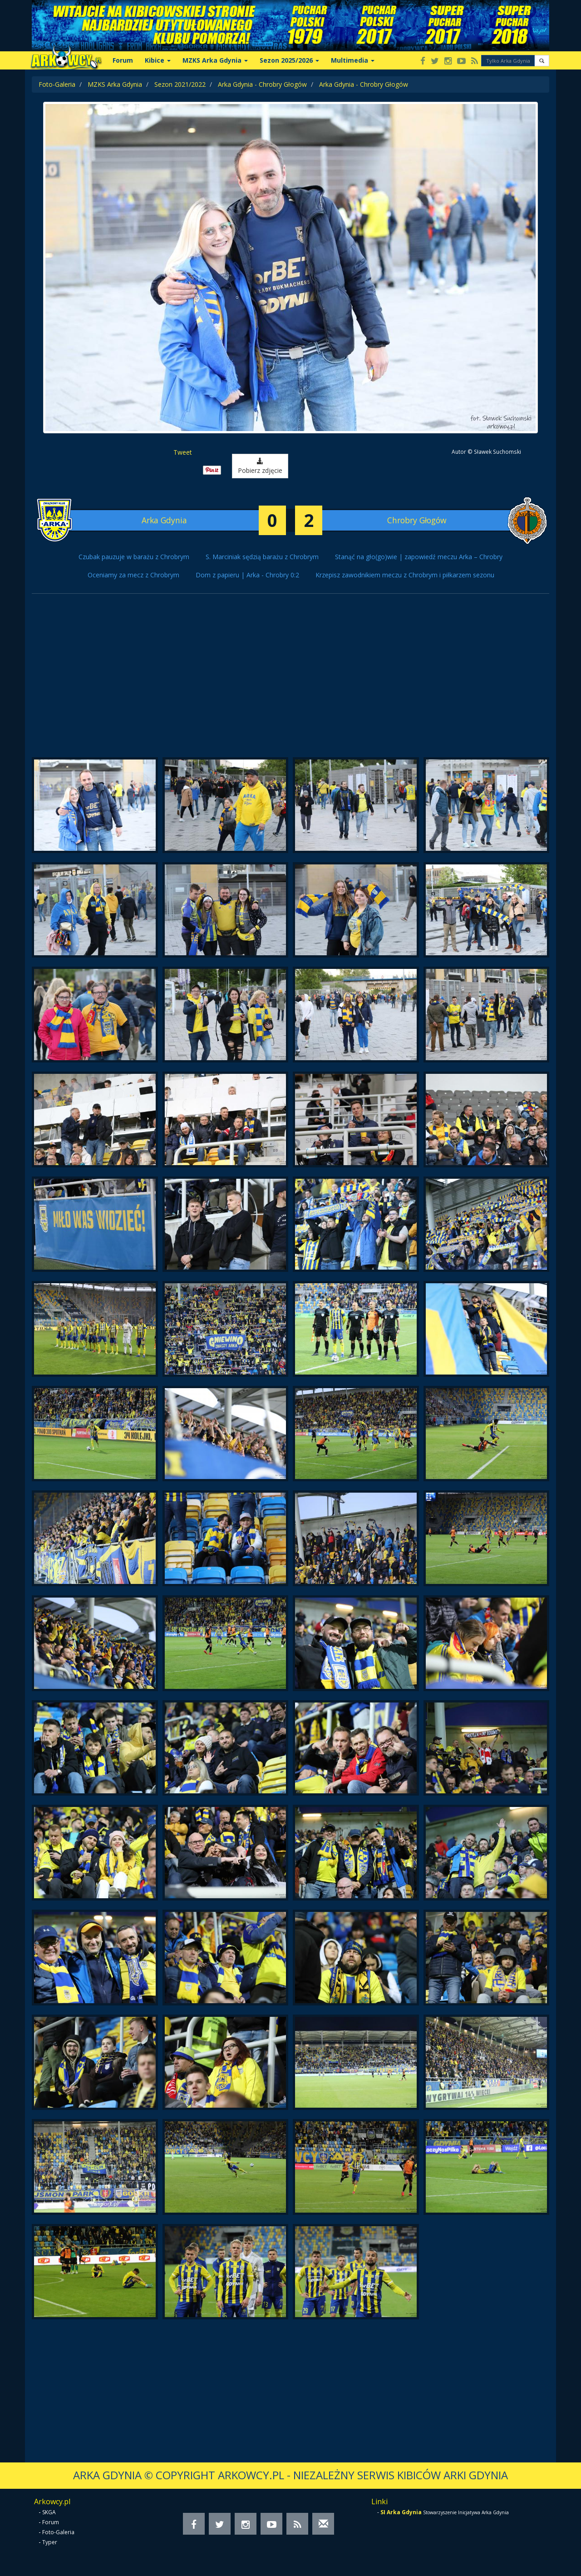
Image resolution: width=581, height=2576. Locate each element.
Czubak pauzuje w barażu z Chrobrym (134, 556)
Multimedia (352, 60)
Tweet (182, 452)
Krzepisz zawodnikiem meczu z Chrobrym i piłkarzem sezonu (404, 575)
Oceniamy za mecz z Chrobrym (133, 575)
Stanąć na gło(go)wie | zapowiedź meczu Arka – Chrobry (418, 556)
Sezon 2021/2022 (180, 84)
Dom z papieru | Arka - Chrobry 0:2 (247, 575)
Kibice (158, 60)
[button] (541, 60)
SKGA (49, 2512)
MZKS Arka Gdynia (215, 60)
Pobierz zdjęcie (260, 466)
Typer (49, 2542)
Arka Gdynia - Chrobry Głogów (262, 84)
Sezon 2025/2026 (289, 60)
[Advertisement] (290, 680)
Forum (123, 60)
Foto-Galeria (57, 84)
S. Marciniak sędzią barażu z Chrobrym (262, 556)
